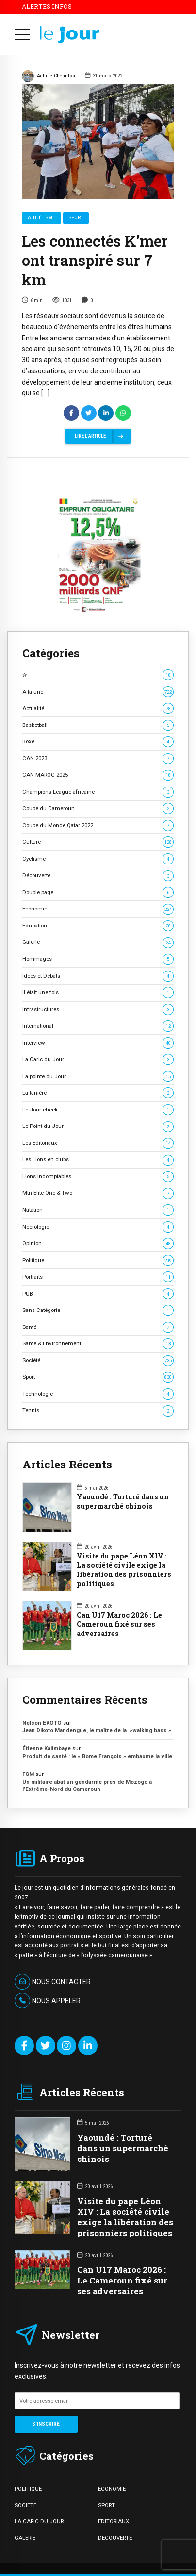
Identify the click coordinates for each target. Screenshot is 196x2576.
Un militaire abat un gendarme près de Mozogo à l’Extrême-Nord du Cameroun (87, 1785)
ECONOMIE (112, 2488)
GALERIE (25, 2537)
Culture (98, 842)
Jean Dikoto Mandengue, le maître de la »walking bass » (96, 1730)
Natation (98, 1210)
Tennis (98, 1410)
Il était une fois (98, 992)
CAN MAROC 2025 (98, 775)
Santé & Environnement (98, 1343)
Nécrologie (98, 1227)
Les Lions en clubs (98, 1159)
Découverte (98, 875)
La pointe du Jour (98, 1076)
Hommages (98, 959)
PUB (98, 1293)
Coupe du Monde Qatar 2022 (98, 825)
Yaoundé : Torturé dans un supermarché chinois (123, 1502)
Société (98, 1360)
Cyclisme (98, 859)
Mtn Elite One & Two (98, 1193)
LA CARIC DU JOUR (39, 2521)
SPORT (106, 2505)
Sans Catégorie (98, 1310)
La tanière (98, 1092)
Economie (98, 908)
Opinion (98, 1243)
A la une (98, 691)
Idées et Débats (98, 976)
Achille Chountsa (48, 77)
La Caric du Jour (98, 1059)
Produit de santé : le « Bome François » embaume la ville (97, 1756)
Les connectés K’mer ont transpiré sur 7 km (95, 260)
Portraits (98, 1276)
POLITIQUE (28, 2488)
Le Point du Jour (98, 1126)
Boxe (98, 741)
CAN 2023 (98, 758)
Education (98, 925)
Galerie (98, 942)
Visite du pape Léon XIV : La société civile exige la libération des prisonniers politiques (124, 1570)
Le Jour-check (98, 1109)
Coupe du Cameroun (98, 808)
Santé (98, 1327)
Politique (98, 1260)
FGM (28, 1774)
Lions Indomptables (98, 1176)
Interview (98, 1043)
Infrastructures (98, 1009)
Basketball (98, 725)
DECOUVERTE (115, 2537)
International (98, 1026)
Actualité (98, 708)
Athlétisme (41, 218)
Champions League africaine (98, 792)
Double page (98, 892)
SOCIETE (25, 2505)
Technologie (98, 1394)
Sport (76, 218)
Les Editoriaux (98, 1143)
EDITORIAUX (113, 2521)
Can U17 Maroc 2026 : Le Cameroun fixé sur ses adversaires (119, 1624)
